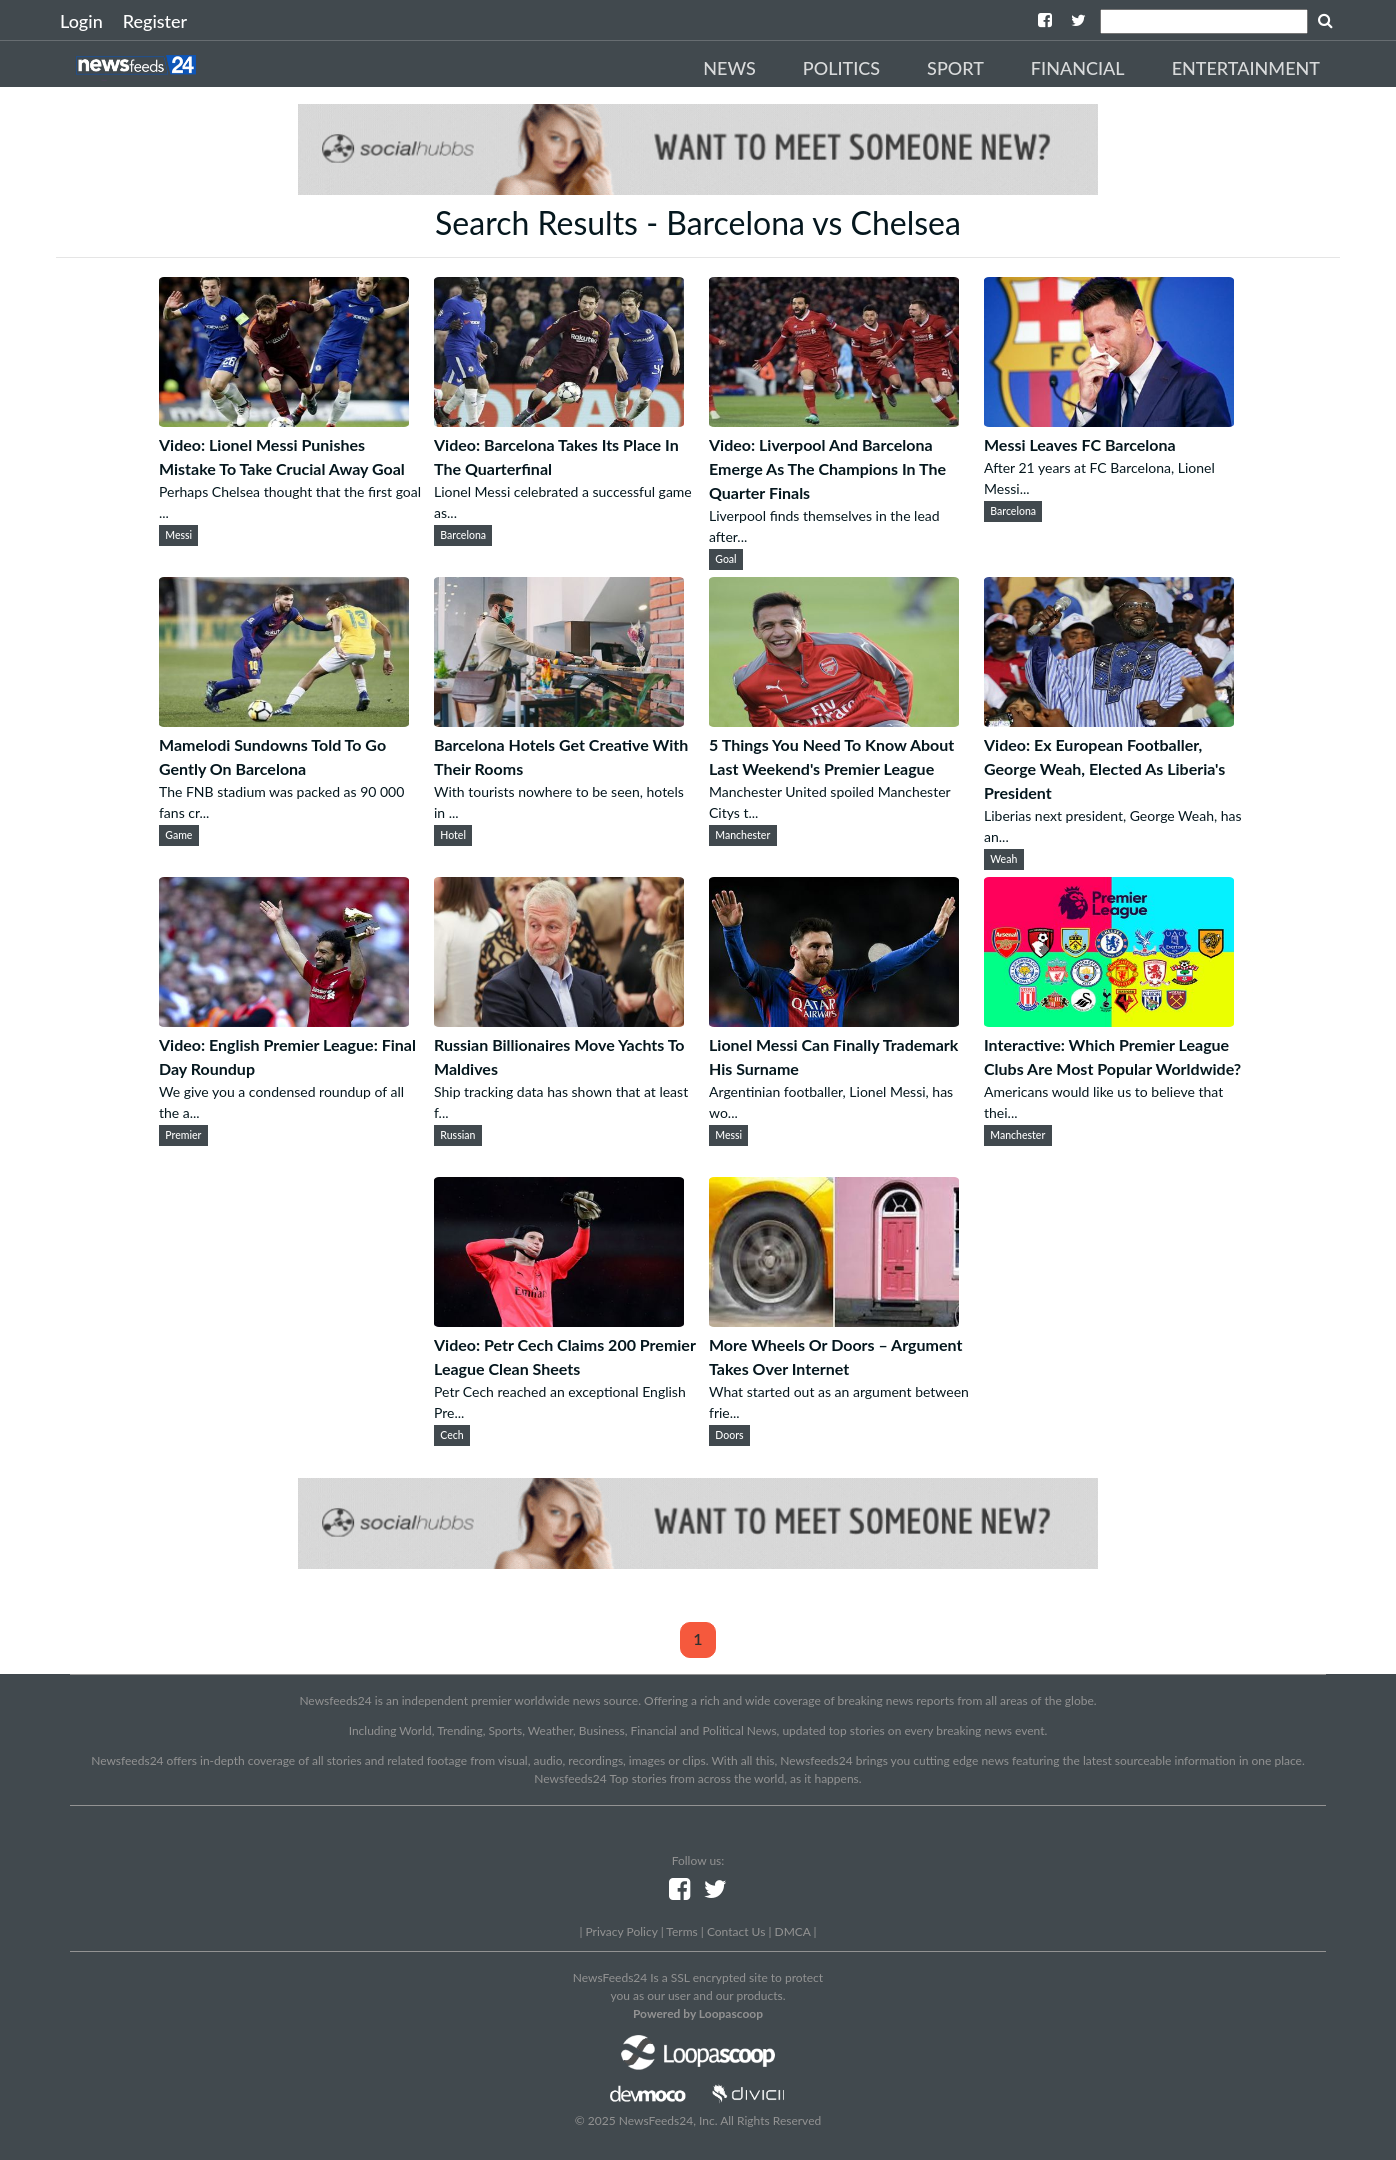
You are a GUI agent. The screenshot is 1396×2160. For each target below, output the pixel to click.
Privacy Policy (621, 1931)
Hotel (453, 835)
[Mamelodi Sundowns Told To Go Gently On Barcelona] (284, 720)
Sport (955, 68)
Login (81, 21)
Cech (451, 1435)
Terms (681, 1931)
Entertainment (1246, 68)
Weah (1003, 859)
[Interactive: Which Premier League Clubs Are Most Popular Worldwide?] (1109, 1020)
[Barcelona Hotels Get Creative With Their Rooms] (559, 720)
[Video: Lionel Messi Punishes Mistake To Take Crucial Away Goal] (284, 420)
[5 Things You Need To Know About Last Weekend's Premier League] (834, 720)
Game (178, 835)
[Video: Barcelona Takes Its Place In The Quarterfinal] (559, 420)
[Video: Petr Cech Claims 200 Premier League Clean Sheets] (559, 1320)
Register (155, 21)
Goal (725, 559)
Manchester (742, 835)
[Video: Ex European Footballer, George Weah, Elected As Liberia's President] (1109, 720)
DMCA (793, 1931)
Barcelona (463, 535)
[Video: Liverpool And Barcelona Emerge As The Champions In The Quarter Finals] (834, 420)
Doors (729, 1435)
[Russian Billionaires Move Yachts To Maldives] (559, 1020)
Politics (841, 68)
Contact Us (736, 1931)
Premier (183, 1135)
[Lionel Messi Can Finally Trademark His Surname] (834, 1020)
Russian (457, 1135)
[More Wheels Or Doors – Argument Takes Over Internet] (834, 1320)
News (729, 68)
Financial (1078, 68)
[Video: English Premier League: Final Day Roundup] (284, 1020)
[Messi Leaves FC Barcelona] (1109, 420)
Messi (178, 535)
